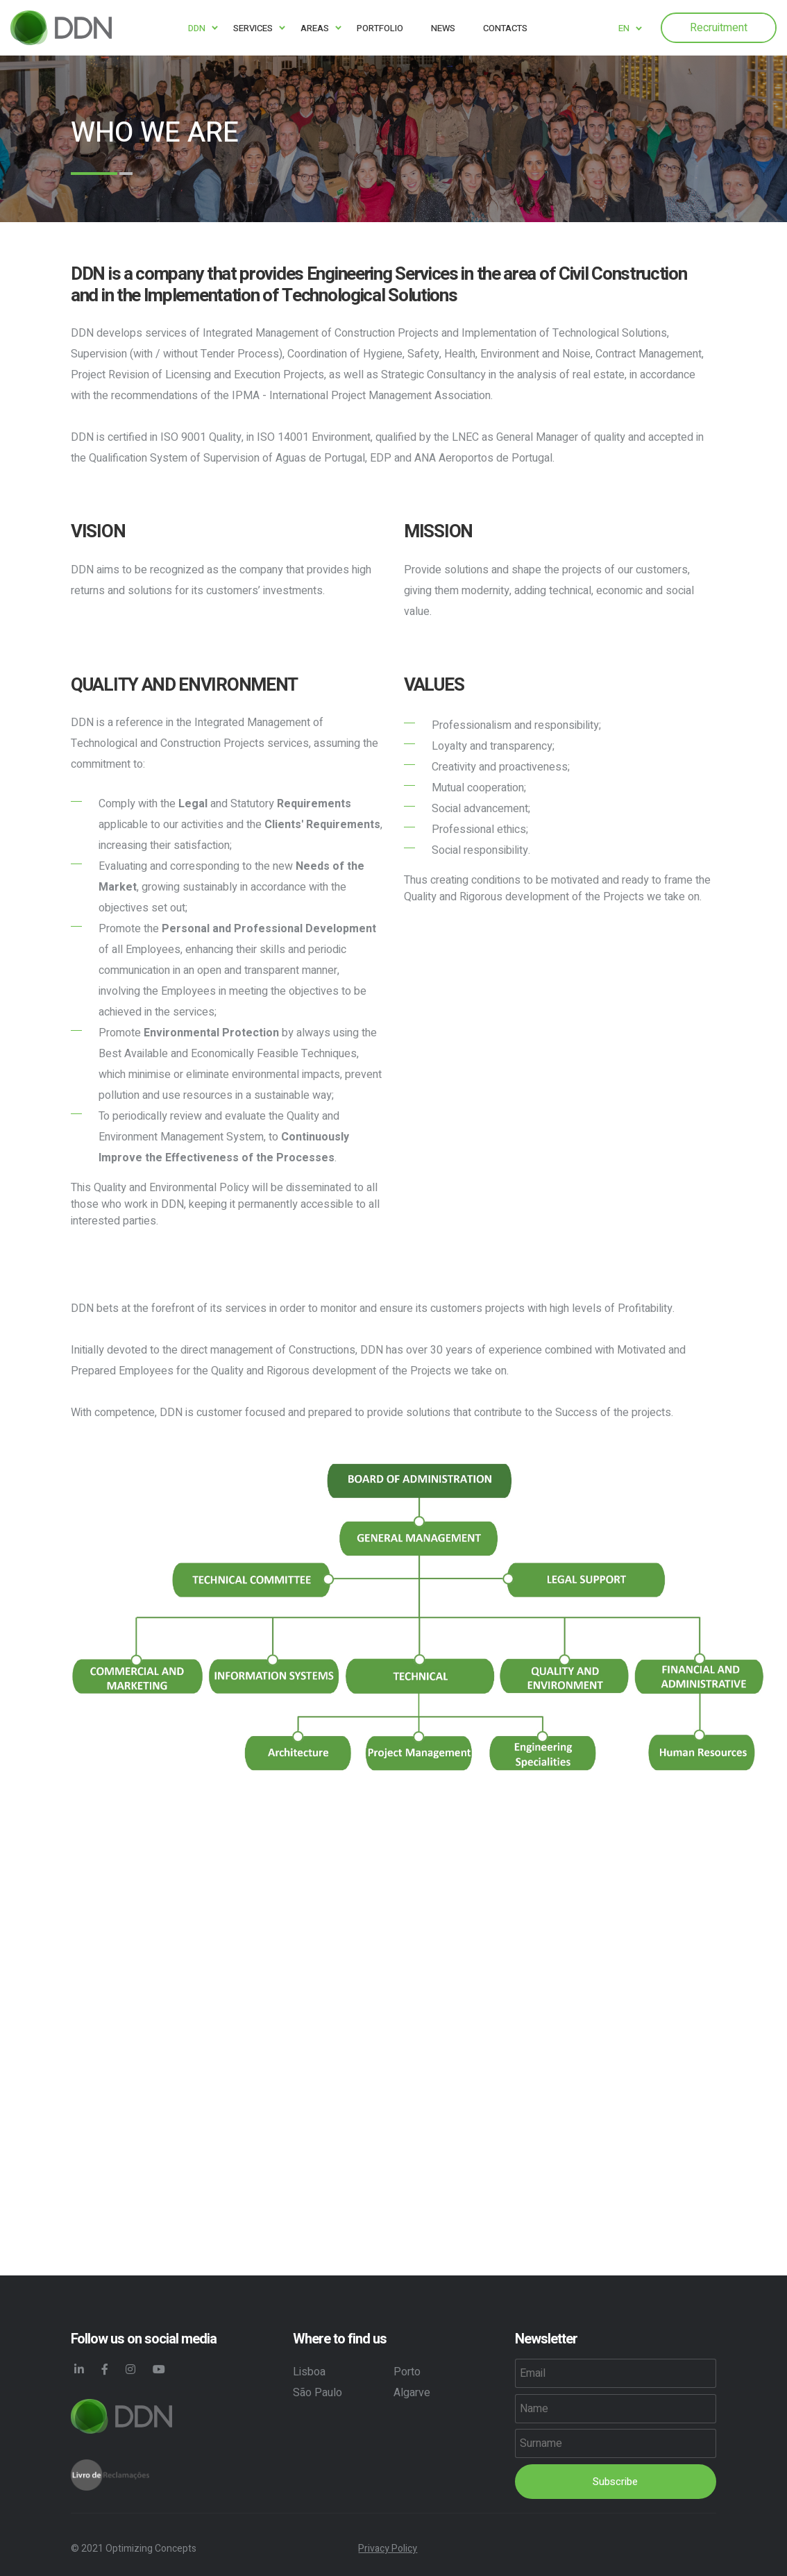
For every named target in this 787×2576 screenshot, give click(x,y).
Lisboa (309, 2372)
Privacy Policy (387, 2548)
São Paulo (317, 2392)
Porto (407, 2372)
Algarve (412, 2392)
